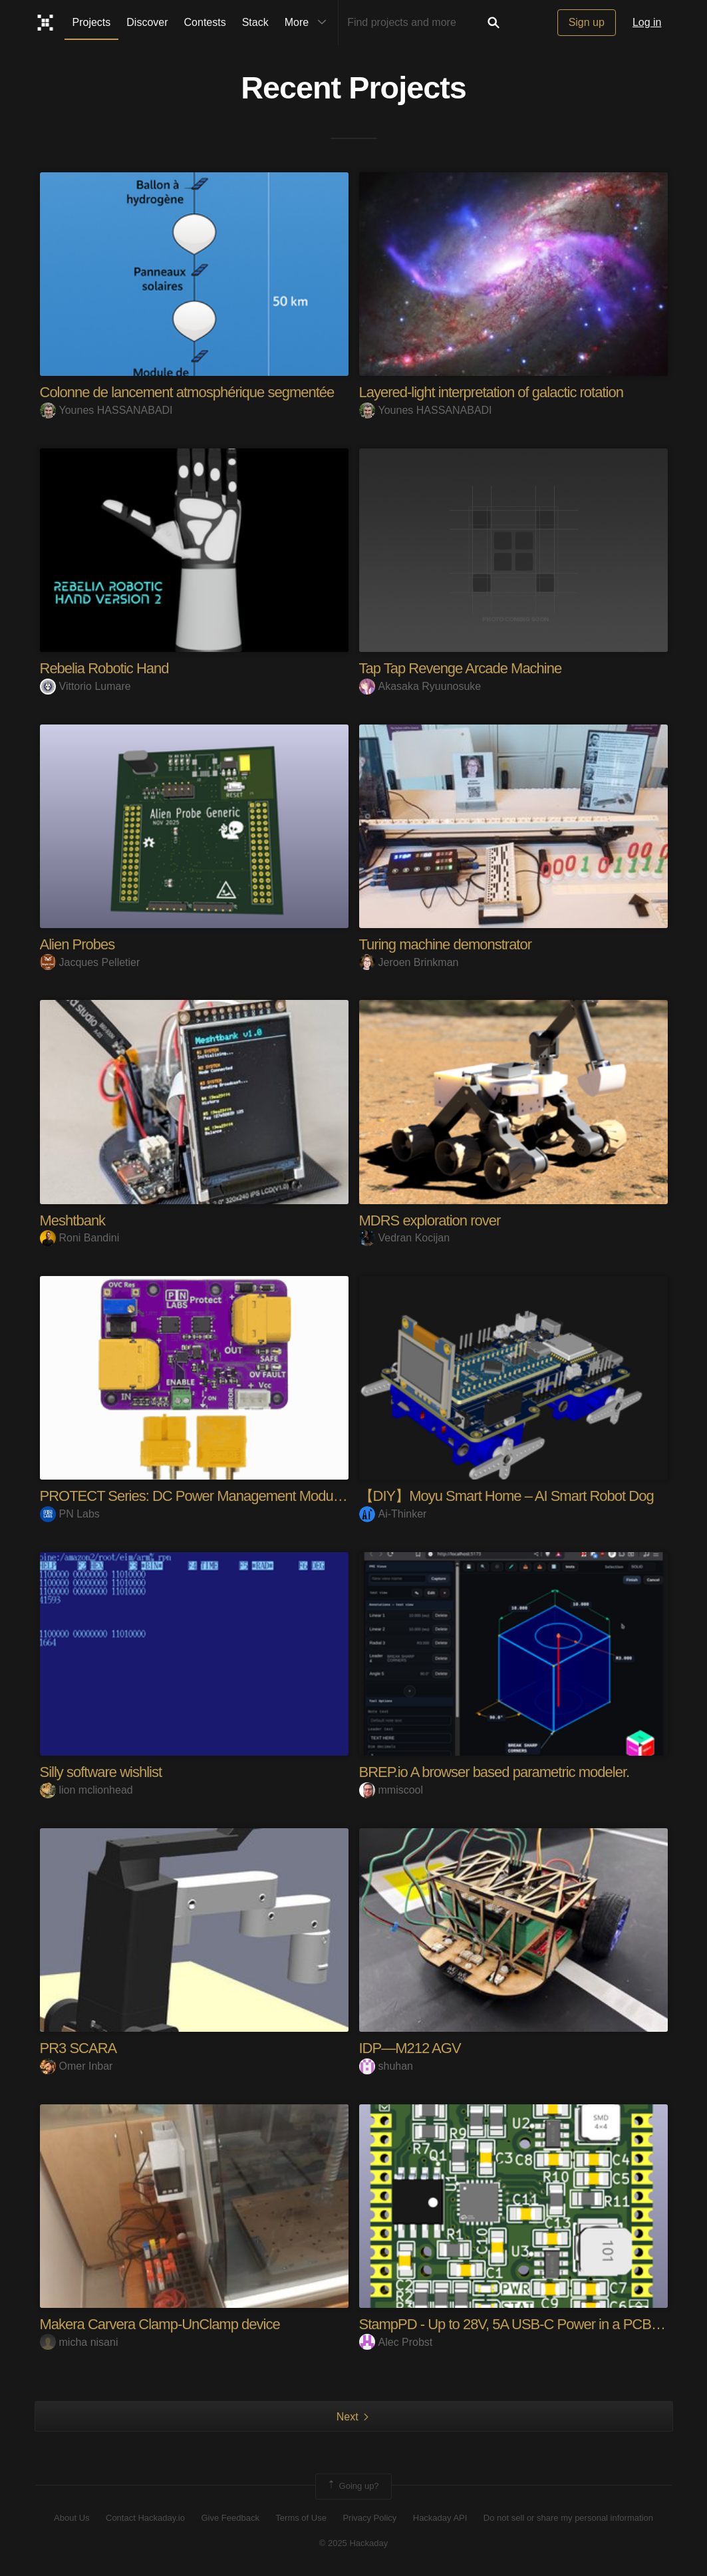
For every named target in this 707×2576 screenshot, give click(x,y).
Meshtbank (73, 1220)
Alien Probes (77, 944)
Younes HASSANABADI (106, 410)
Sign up (587, 22)
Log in (647, 22)
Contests (205, 22)
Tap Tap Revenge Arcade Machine (460, 668)
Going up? (352, 2486)
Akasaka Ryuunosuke (420, 686)
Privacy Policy (369, 2518)
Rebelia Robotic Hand (104, 668)
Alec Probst (396, 2342)
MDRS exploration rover (430, 1220)
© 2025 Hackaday (353, 2543)
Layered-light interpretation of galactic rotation (491, 392)
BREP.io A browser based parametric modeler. (494, 1772)
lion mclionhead (86, 1790)
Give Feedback (230, 2518)
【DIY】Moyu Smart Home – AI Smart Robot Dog (506, 1496)
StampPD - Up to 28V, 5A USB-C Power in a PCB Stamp (526, 2324)
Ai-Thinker (393, 1514)
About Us (71, 2518)
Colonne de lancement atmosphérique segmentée (187, 392)
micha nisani (79, 2342)
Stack (255, 22)
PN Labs (70, 1514)
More (309, 23)
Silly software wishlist (101, 1772)
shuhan (386, 2066)
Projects (91, 22)
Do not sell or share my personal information (568, 2518)
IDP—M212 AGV (410, 2048)
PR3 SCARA (78, 2048)
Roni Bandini (80, 1237)
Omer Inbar (76, 2066)
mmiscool (391, 1790)
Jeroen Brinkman (409, 962)
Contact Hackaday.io (145, 2518)
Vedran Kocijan (404, 1237)
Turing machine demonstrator (445, 944)
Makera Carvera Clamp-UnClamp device (160, 2324)
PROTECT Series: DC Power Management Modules (195, 1496)
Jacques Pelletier (90, 962)
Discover (147, 22)
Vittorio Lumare (85, 686)
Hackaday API (440, 2518)
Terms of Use (301, 2518)
